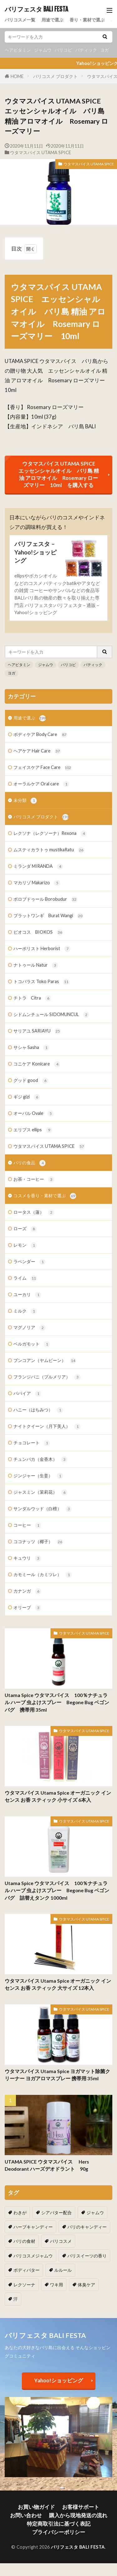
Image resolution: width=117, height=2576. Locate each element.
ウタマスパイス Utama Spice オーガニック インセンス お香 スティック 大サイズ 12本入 (58, 1984)
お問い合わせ (26, 2515)
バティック (86, 50)
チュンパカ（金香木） (40, 1459)
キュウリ (27, 1558)
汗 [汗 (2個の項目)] (15, 2299)
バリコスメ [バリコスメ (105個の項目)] (61, 2241)
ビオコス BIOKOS (38, 932)
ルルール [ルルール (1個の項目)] (63, 2270)
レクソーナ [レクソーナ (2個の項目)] (24, 2284)
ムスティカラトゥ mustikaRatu (48, 850)
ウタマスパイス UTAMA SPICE (40, 152)
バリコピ (63, 50)
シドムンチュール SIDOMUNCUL (51, 1015)
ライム (25, 1278)
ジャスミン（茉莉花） (40, 1492)
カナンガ (27, 1591)
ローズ (25, 1229)
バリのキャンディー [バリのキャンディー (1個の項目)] (87, 2226)
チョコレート (31, 1443)
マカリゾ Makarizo (36, 883)
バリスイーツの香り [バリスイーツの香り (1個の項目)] (87, 2255)
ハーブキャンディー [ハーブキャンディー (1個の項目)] (33, 2226)
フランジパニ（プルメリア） (46, 1377)
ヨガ (104, 50)
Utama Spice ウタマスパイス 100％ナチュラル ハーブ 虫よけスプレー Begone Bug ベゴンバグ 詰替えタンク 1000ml (57, 1890)
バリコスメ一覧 (20, 19)
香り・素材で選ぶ (87, 19)
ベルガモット (31, 1344)
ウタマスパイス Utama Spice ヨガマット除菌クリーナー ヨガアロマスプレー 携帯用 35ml (57, 2074)
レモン (25, 1245)
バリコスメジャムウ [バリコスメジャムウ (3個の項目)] (33, 2255)
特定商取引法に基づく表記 (58, 2523)
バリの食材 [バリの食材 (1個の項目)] (24, 2241)
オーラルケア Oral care (41, 784)
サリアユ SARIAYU (37, 1031)
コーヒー (27, 1525)
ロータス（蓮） (33, 1212)
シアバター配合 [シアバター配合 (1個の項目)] (56, 2212)
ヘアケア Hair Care (37, 751)
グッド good (30, 1081)
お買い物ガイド (36, 2507)
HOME (17, 76)
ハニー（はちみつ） (38, 1410)
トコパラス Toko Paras (41, 982)
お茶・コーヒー (33, 1179)
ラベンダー (29, 1262)
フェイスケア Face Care (42, 768)
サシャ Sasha (31, 1048)
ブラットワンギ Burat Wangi (48, 916)
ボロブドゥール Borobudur (45, 899)
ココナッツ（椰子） (38, 1542)
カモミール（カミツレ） (42, 1575)
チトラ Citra (32, 998)
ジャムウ (42, 50)
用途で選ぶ (52, 19)
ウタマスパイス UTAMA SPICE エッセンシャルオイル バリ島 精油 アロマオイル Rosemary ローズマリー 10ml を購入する (59, 474)
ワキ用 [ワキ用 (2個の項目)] (56, 2284)
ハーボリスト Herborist (42, 949)
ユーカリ (27, 1295)
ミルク (25, 1311)
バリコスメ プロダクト (55, 76)
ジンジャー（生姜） (38, 1476)
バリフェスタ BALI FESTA (36, 9)
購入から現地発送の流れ (78, 2515)
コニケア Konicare (36, 1064)
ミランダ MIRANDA (38, 866)
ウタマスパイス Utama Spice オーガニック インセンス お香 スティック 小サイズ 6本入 (58, 1796)
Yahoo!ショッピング (58, 2380)
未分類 (25, 801)
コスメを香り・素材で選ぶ (44, 1196)
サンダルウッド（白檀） (42, 1509)
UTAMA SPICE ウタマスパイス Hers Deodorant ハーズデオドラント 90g (49, 2165)
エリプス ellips (32, 1130)
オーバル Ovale (33, 1114)
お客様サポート (80, 2507)
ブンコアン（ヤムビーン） (44, 1361)
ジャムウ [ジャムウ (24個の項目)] (95, 2212)
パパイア (27, 1394)
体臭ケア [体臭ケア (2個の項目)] (86, 2284)
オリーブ (27, 1608)
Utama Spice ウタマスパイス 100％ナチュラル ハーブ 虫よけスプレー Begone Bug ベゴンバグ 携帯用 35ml (57, 1702)
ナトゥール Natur (35, 965)
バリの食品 (29, 1163)
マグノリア (29, 1328)
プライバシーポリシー (58, 2532)
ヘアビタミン (18, 50)
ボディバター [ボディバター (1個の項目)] (26, 2270)
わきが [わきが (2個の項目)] (20, 2212)
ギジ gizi (26, 1097)
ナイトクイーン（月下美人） (46, 1427)
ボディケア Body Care (40, 735)
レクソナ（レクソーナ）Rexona (50, 833)
